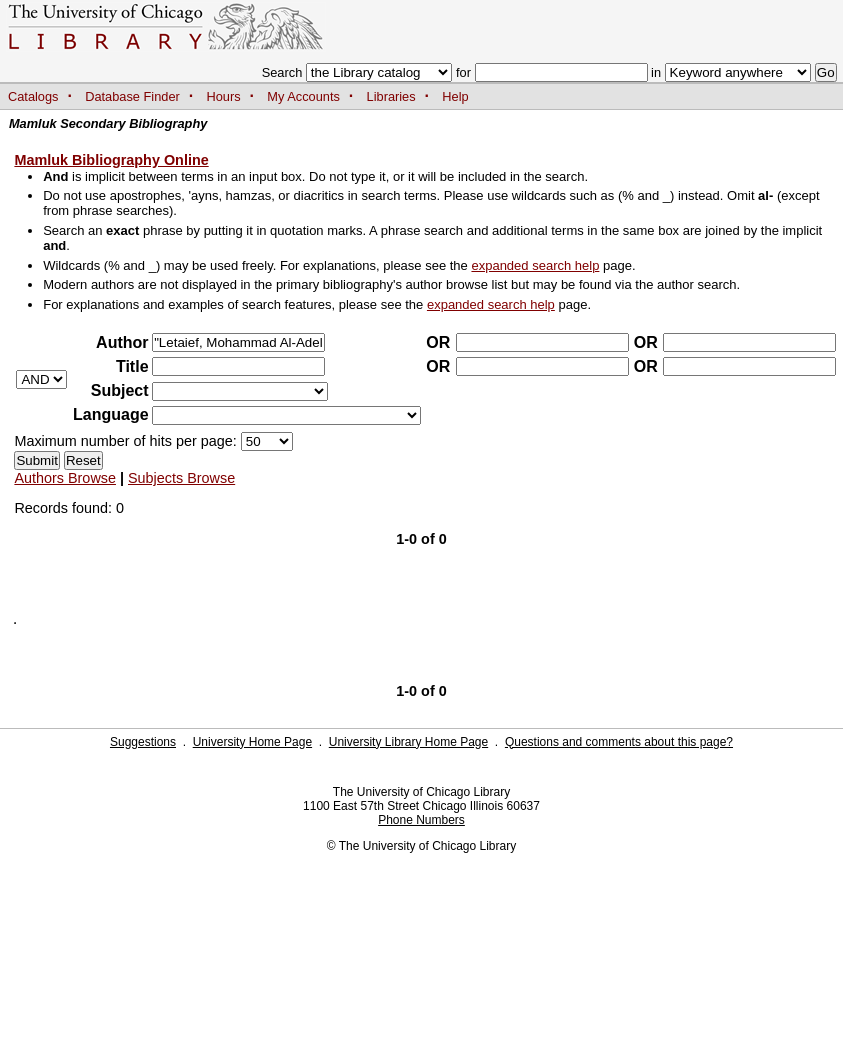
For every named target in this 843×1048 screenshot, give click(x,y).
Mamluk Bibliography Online (111, 160)
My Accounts (303, 96)
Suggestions (143, 742)
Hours (224, 96)
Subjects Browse (181, 478)
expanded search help (535, 265)
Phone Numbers (421, 820)
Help (455, 96)
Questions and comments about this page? (619, 742)
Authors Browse (65, 478)
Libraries (391, 96)
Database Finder (132, 96)
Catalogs (33, 96)
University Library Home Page (408, 742)
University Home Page (252, 742)
